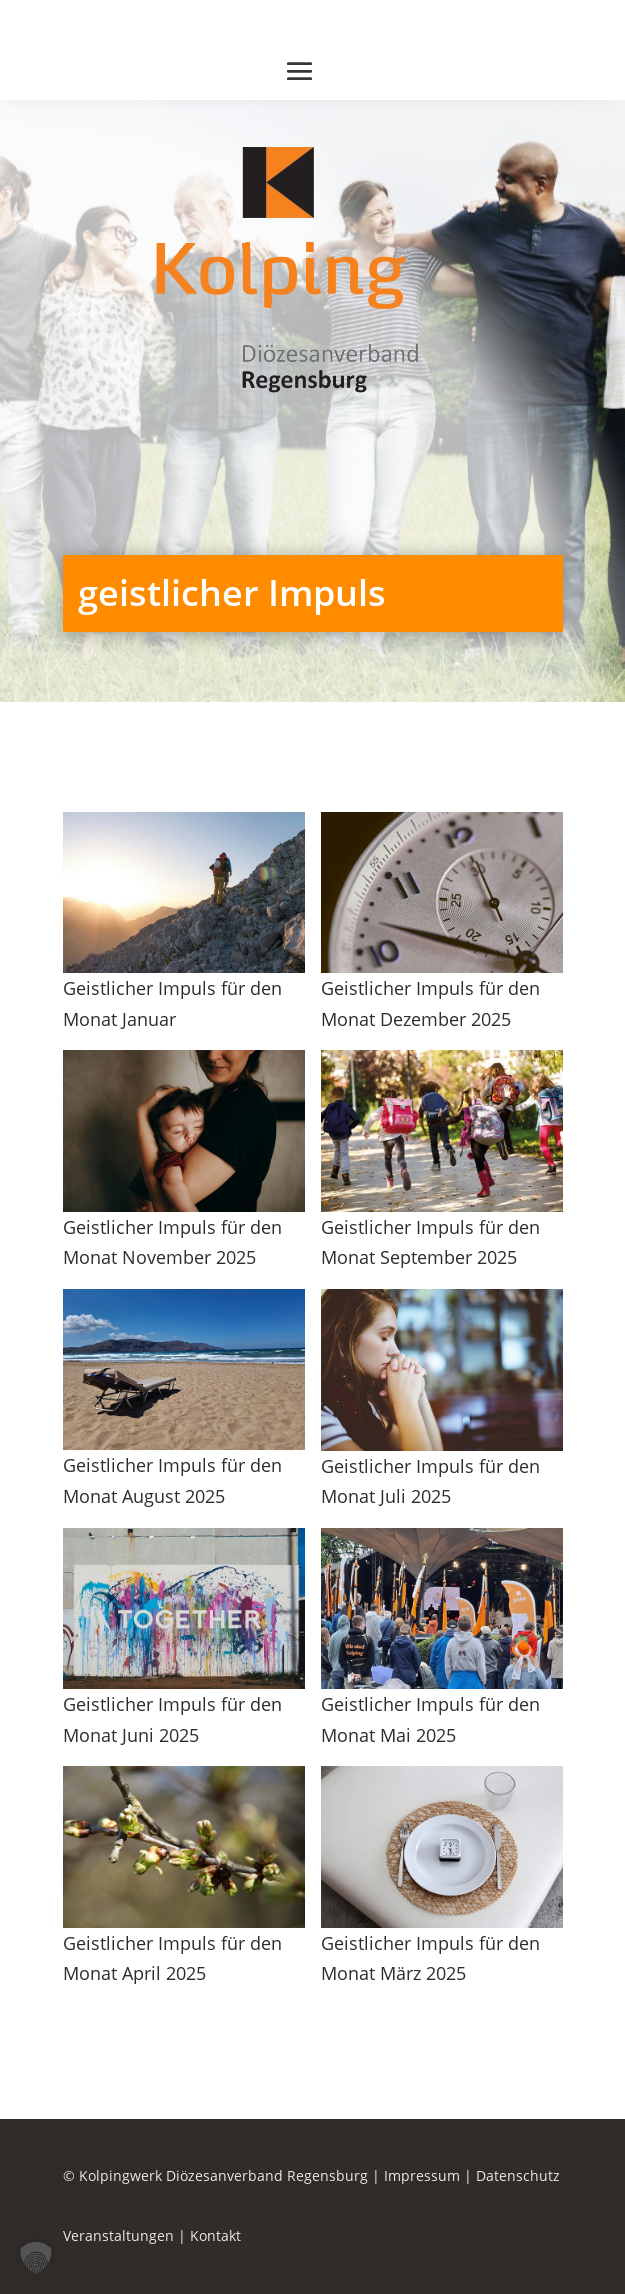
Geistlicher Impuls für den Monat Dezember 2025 (430, 1003)
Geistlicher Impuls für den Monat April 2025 (172, 1958)
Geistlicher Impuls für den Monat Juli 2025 (430, 1481)
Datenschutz (518, 2175)
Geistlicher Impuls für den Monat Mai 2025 (430, 1719)
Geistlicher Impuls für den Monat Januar (172, 1003)
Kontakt (215, 2235)
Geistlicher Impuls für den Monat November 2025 (172, 1242)
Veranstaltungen (118, 2235)
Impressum (422, 2175)
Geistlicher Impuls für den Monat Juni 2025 (172, 1719)
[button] (36, 2258)
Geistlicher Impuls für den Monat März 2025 (430, 1958)
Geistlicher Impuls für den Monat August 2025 (172, 1480)
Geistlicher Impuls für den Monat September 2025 (430, 1242)
